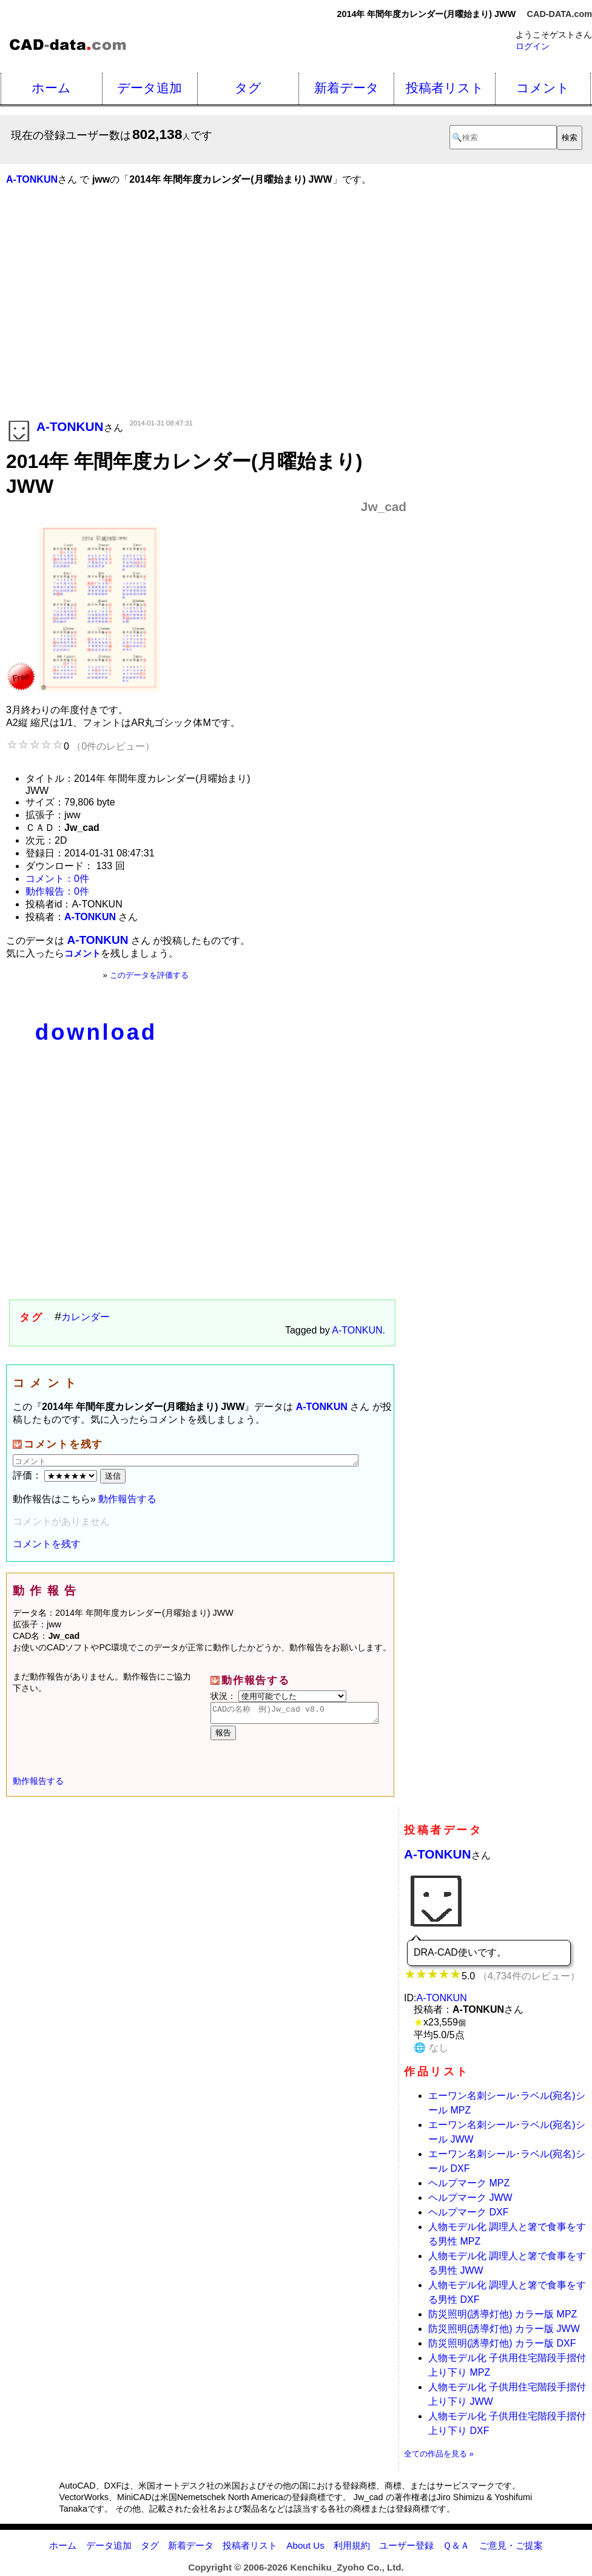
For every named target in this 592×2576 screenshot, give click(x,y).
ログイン (533, 46)
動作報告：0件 (57, 891)
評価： (56, 1475)
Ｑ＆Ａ (456, 2549)
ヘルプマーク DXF (468, 2216)
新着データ (346, 88)
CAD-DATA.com (559, 14)
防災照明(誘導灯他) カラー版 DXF (502, 2347)
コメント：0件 (57, 878)
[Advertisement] (206, 320)
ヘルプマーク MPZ (469, 2186)
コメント (543, 88)
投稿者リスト (445, 88)
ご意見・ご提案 (511, 2549)
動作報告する (127, 1499)
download (96, 1032)
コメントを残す (47, 1544)
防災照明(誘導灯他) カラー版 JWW (504, 2332)
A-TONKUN (357, 1330)
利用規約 (352, 2549)
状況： (278, 1696)
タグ (248, 88)
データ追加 (149, 88)
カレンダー (85, 1317)
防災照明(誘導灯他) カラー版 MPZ (502, 2318)
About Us (305, 2549)
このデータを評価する (149, 975)
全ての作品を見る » (439, 2457)
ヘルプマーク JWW (470, 2201)
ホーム (51, 88)
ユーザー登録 (406, 2549)
